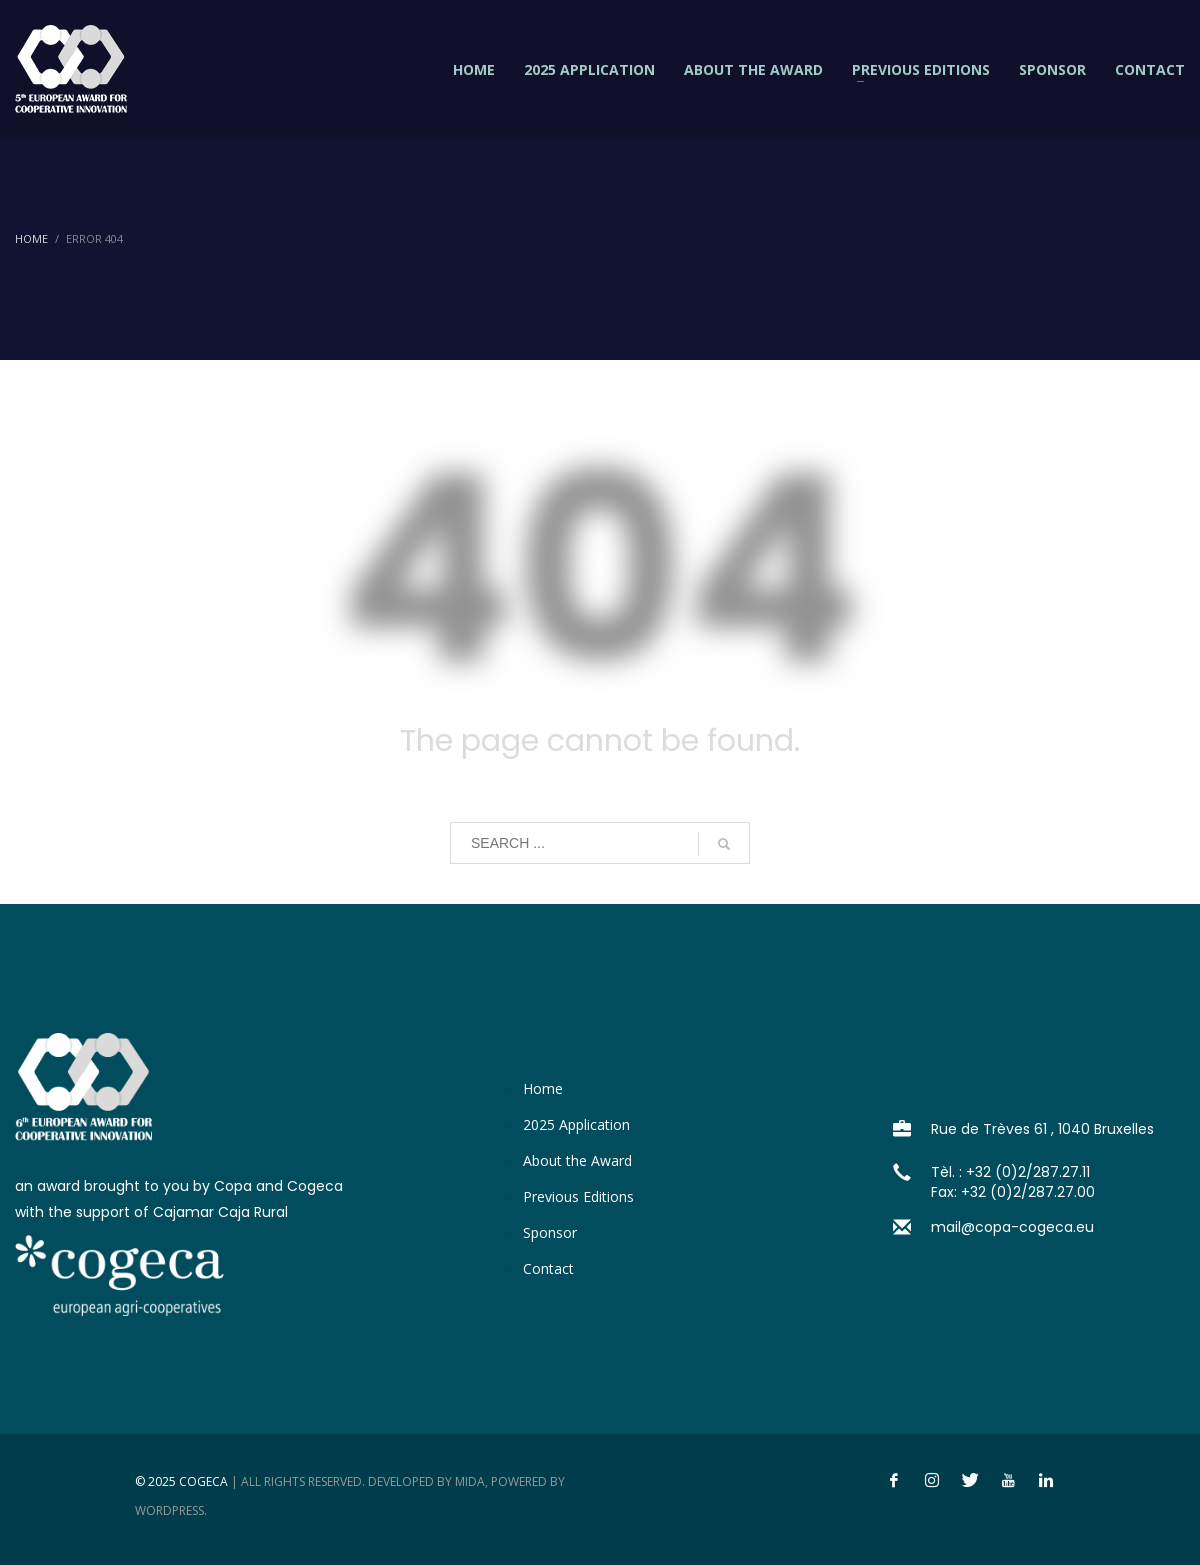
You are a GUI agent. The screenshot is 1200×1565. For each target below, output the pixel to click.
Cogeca (203, 1481)
